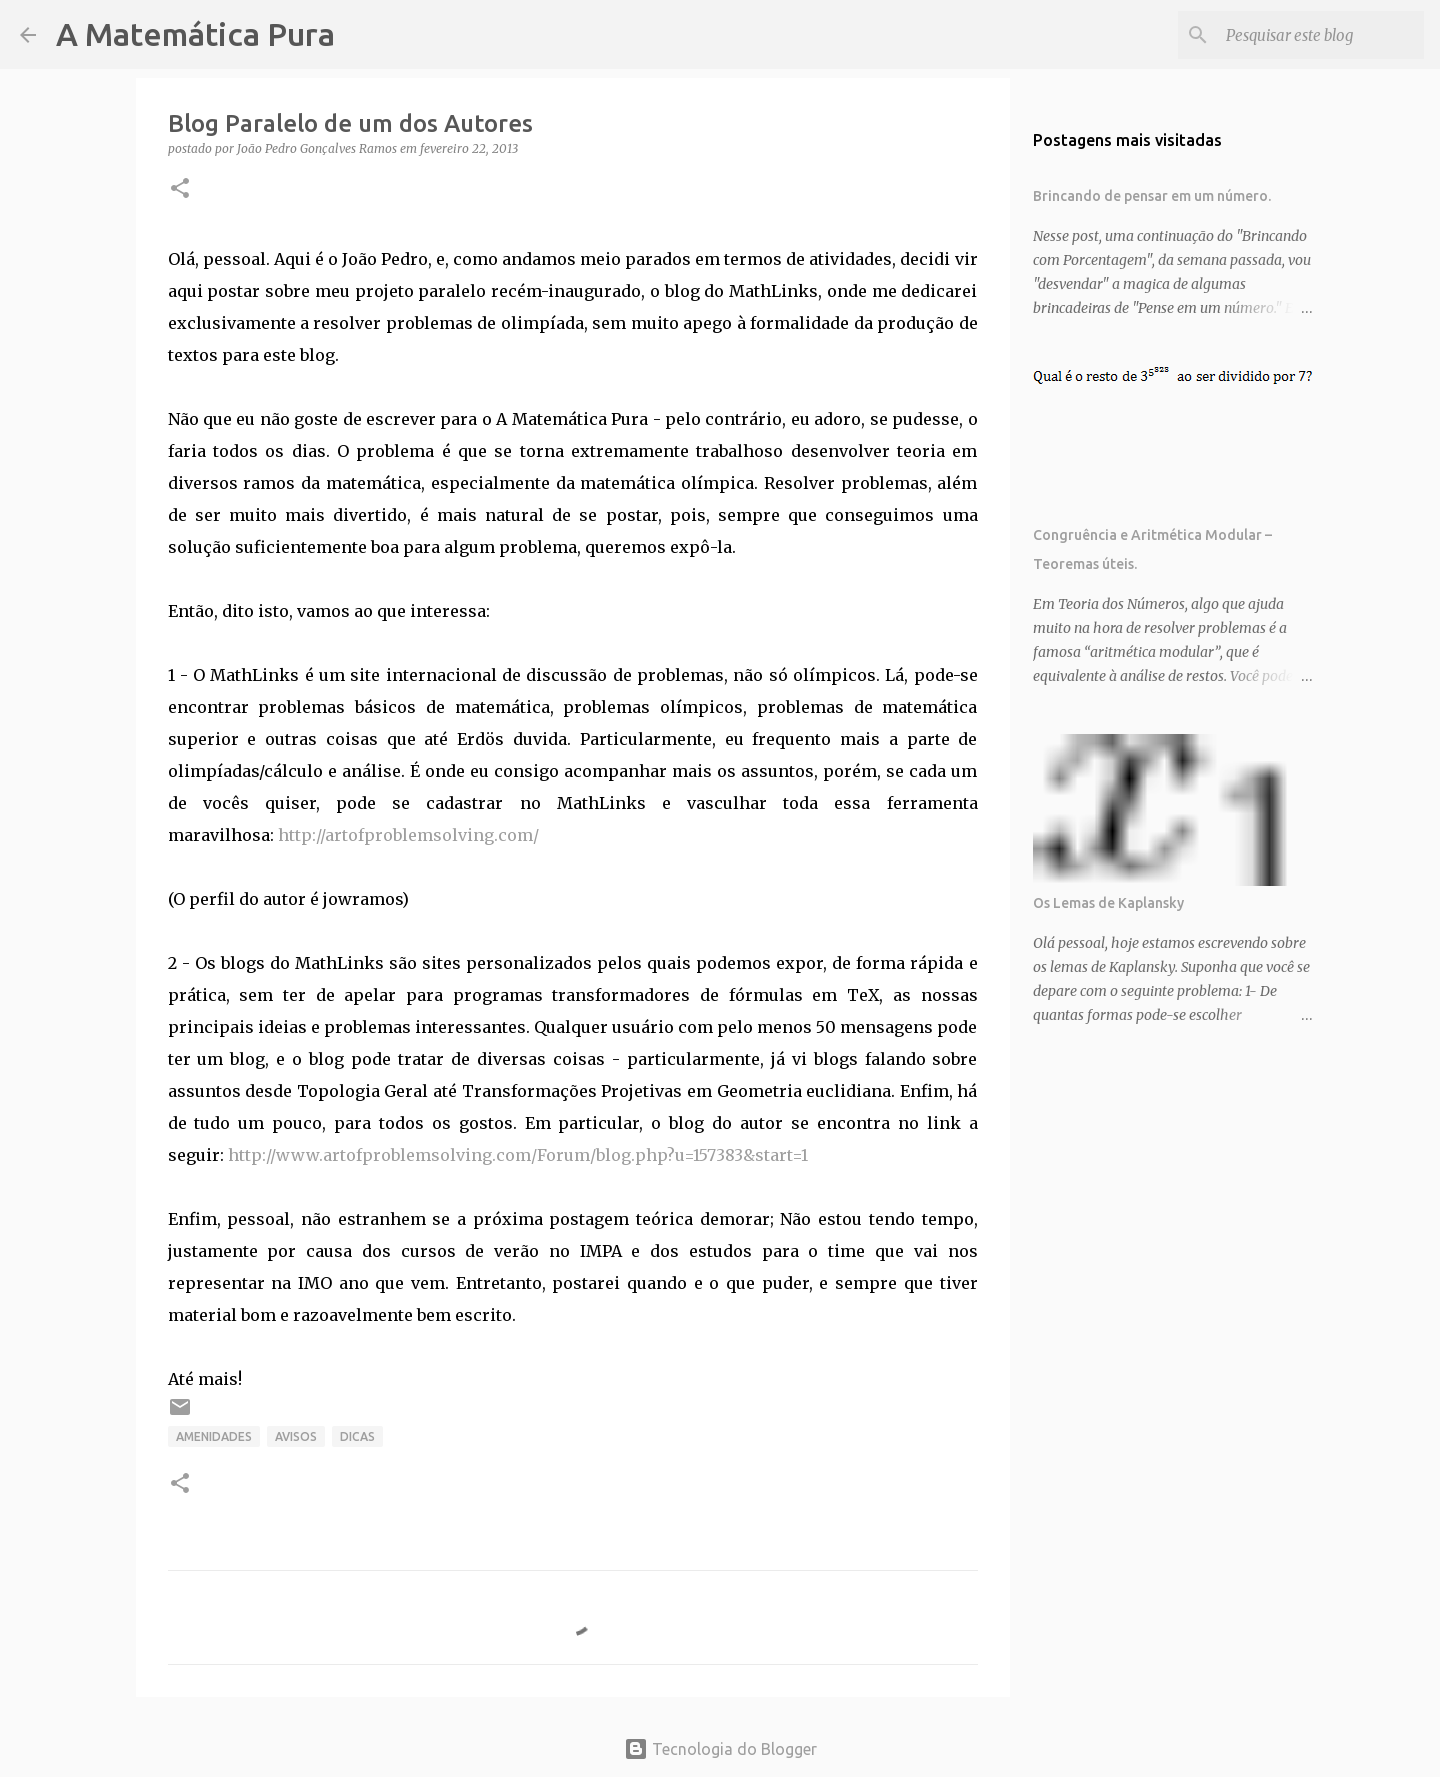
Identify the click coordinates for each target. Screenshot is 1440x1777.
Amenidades (214, 1436)
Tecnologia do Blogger (720, 1749)
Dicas (357, 1436)
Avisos (296, 1436)
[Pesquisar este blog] (1319, 35)
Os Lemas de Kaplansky (1108, 903)
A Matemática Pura (195, 34)
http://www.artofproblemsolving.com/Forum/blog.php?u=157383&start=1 (518, 1155)
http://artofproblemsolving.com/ (408, 835)
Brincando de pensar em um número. (1152, 196)
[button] (180, 189)
